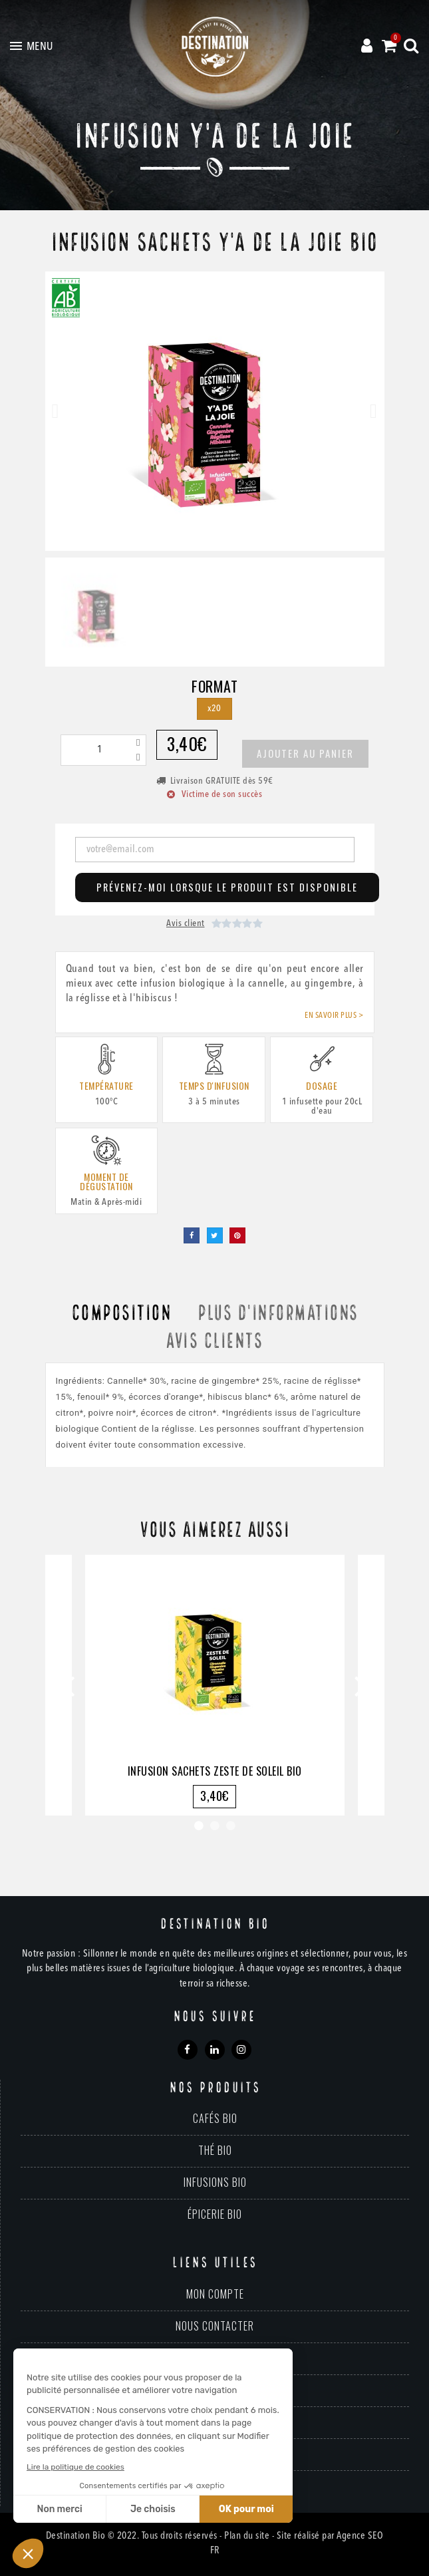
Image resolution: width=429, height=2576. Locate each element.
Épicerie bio (215, 2214)
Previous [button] (68, 1685)
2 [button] (214, 1825)
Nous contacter (215, 2326)
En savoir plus (331, 1016)
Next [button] (361, 1685)
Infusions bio (215, 2182)
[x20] (214, 709)
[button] (55, 411)
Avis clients (214, 1342)
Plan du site (246, 2536)
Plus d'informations (278, 1314)
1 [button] (199, 1825)
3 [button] (230, 1825)
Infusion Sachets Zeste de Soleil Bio (215, 1771)
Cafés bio (215, 2118)
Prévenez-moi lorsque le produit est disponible (227, 887)
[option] (215, 1685)
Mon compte (215, 2294)
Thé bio (215, 2150)
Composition (121, 1314)
